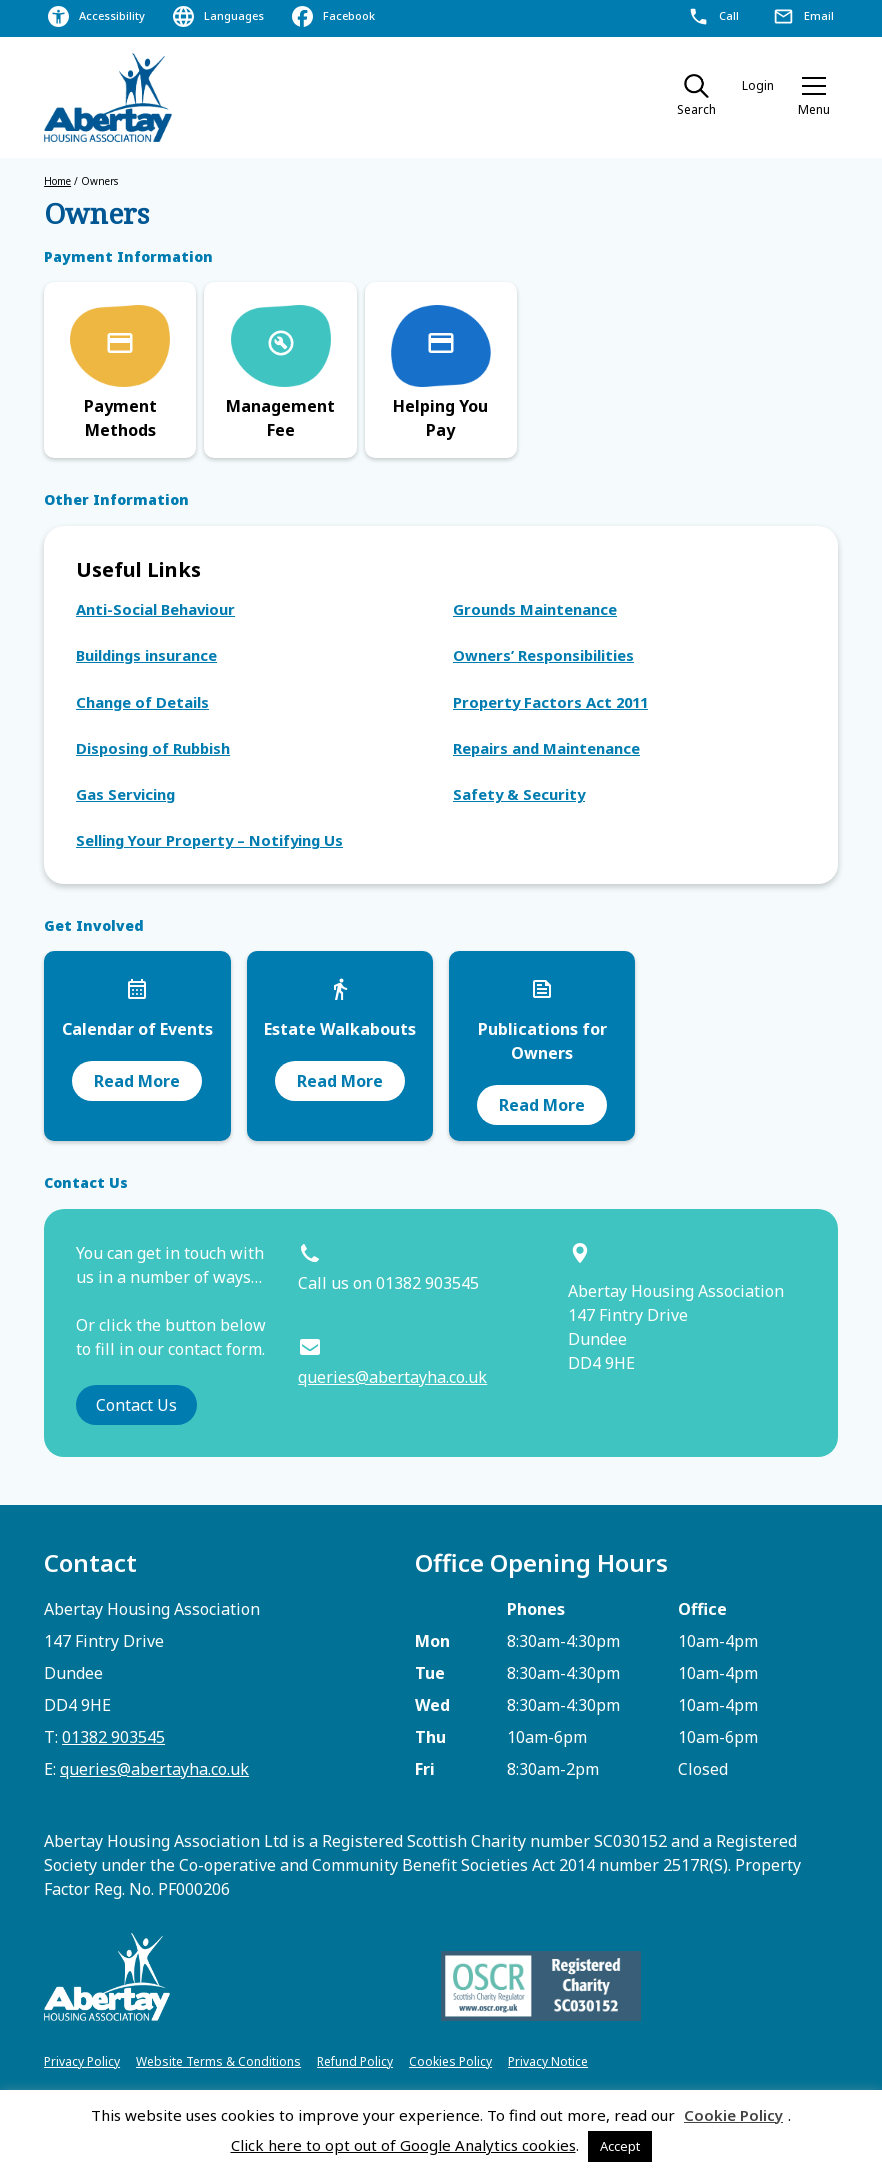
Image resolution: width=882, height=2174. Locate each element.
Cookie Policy (733, 2115)
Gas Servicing (125, 794)
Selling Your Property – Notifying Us (209, 840)
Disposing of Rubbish (153, 748)
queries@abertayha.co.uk (392, 1377)
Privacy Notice (548, 2061)
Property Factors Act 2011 (550, 702)
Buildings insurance (146, 655)
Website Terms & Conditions (218, 2061)
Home (57, 181)
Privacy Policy (82, 2061)
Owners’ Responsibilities (543, 655)
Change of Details (142, 702)
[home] (109, 97)
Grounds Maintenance (535, 609)
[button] (814, 98)
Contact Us (136, 1405)
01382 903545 (113, 1737)
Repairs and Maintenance (546, 748)
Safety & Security (519, 794)
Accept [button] (620, 2146)
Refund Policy (355, 2061)
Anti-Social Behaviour (155, 609)
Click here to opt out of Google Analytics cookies (403, 2145)
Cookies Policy (450, 2061)
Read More (137, 1081)
